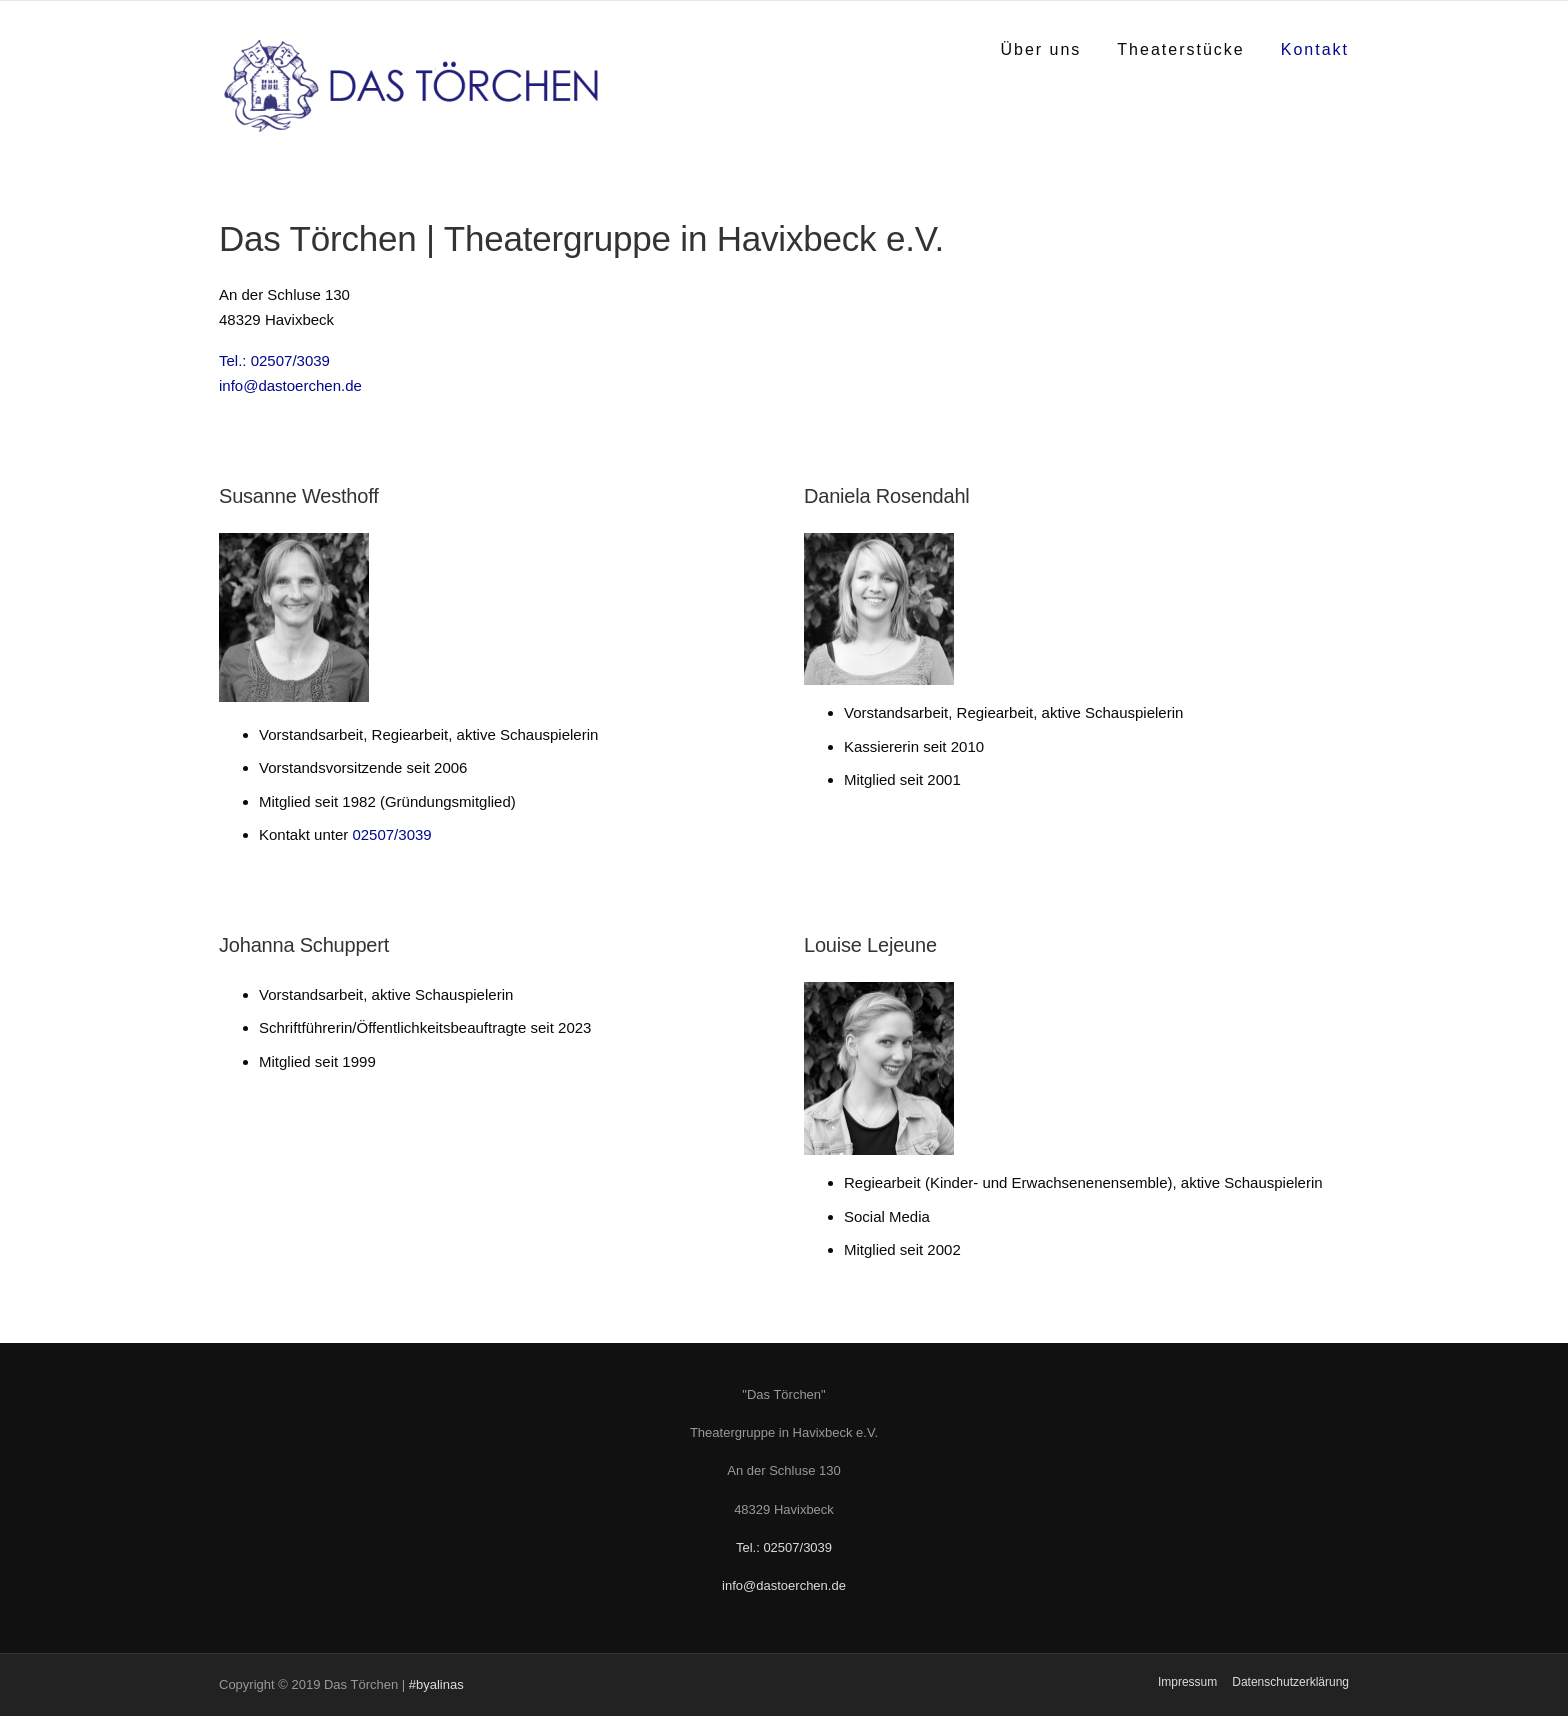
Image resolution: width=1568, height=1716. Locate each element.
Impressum (1187, 1682)
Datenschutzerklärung (1290, 1682)
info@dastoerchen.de (290, 385)
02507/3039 (391, 834)
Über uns (1040, 49)
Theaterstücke (1180, 49)
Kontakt (1315, 49)
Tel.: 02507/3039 (274, 360)
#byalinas (436, 1684)
